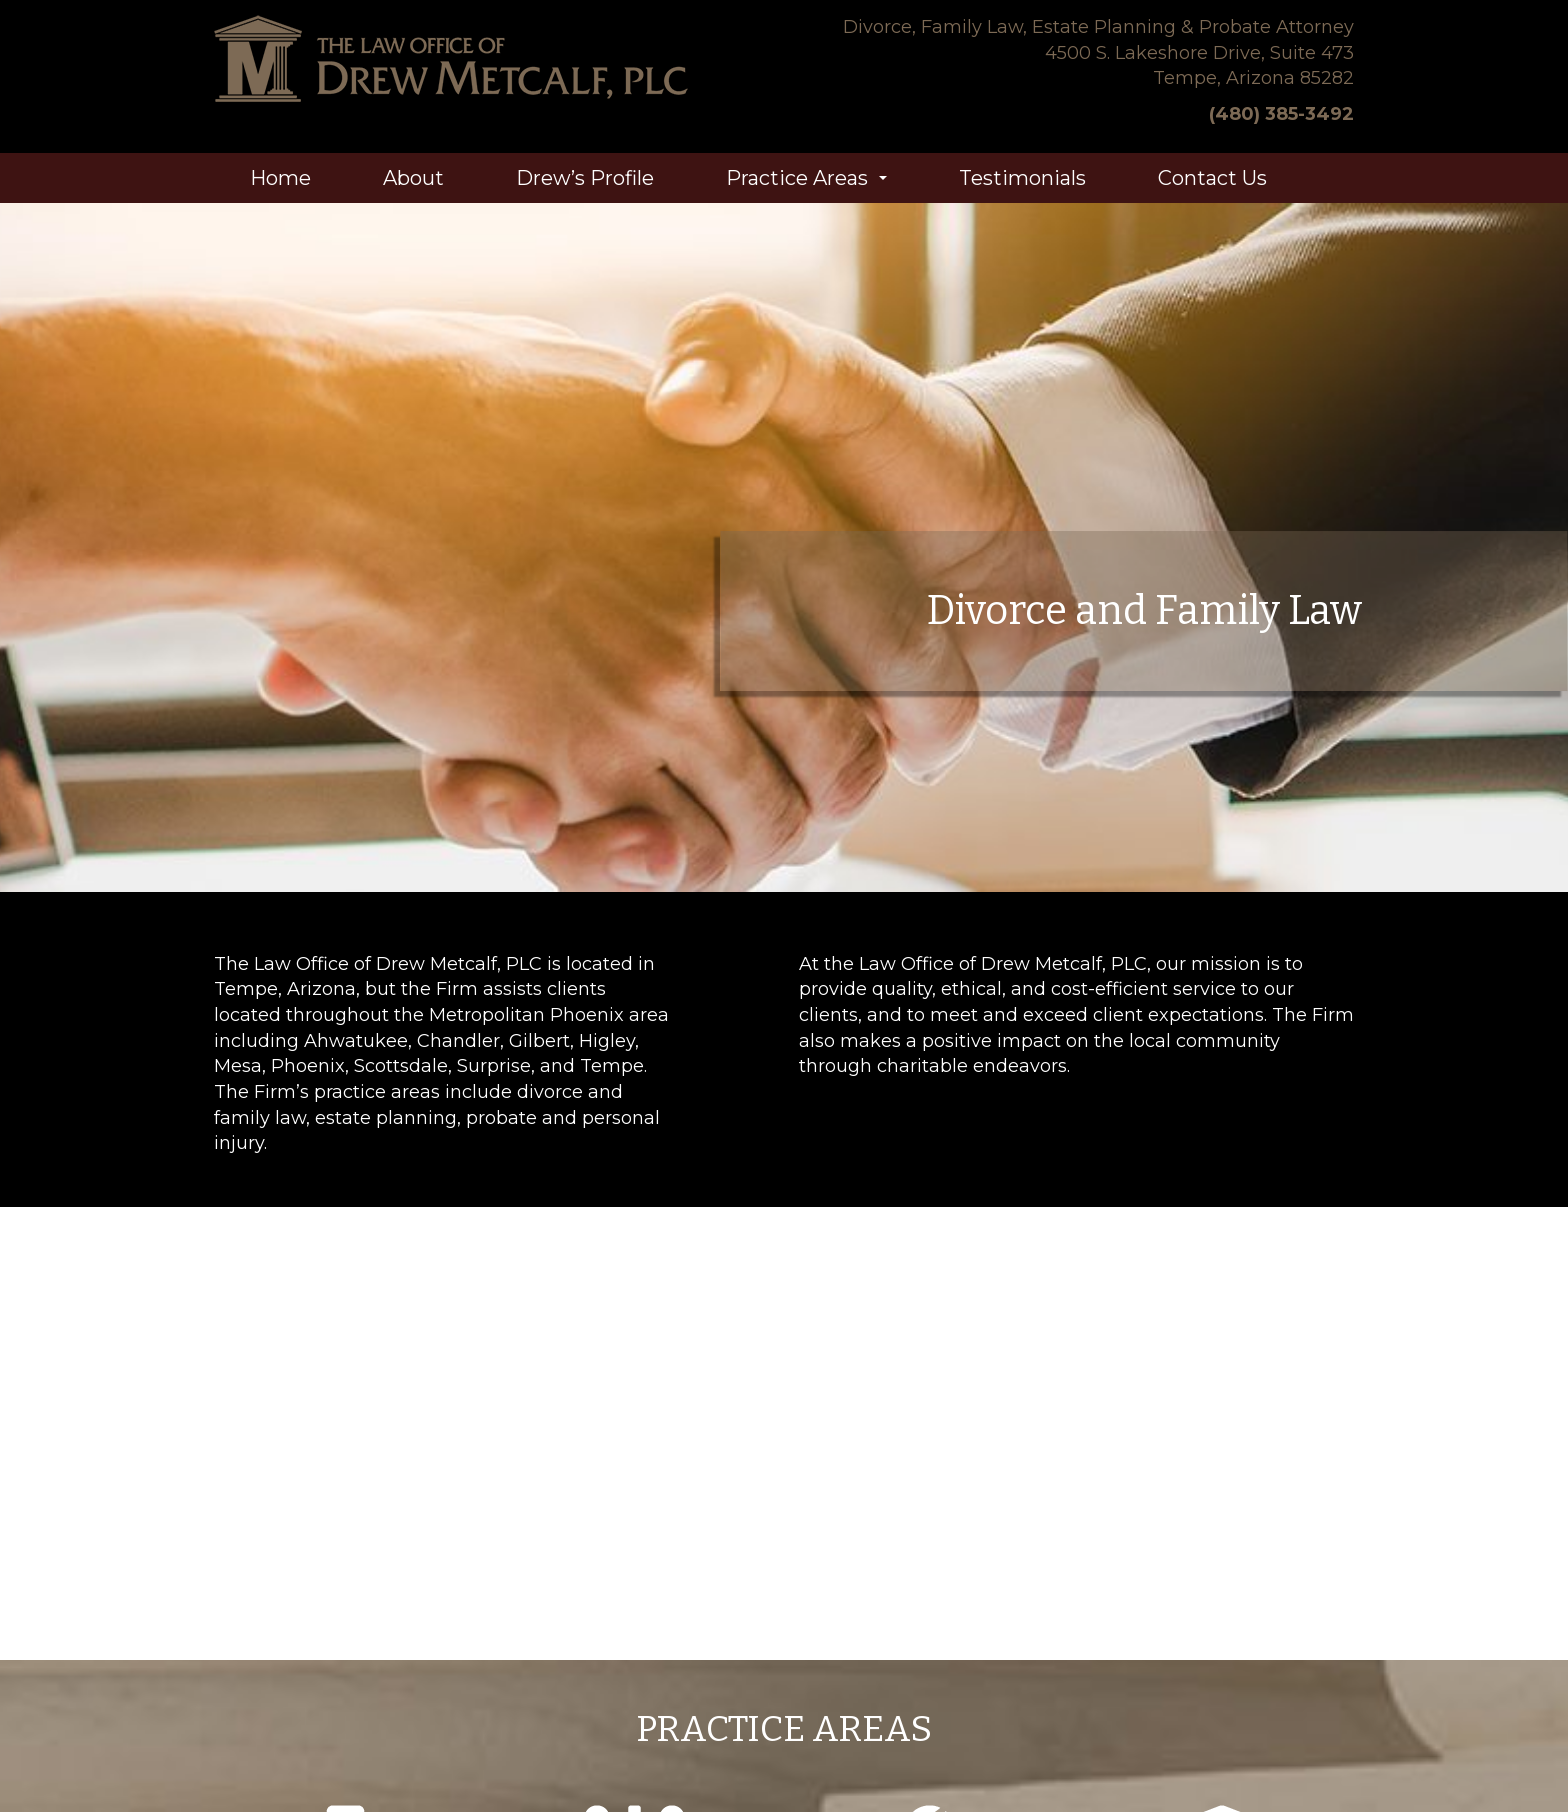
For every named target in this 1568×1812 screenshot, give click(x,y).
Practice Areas (810, 184)
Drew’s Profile (585, 178)
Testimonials (1022, 178)
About (413, 178)
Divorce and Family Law (1144, 611)
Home (280, 178)
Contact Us (1212, 178)
